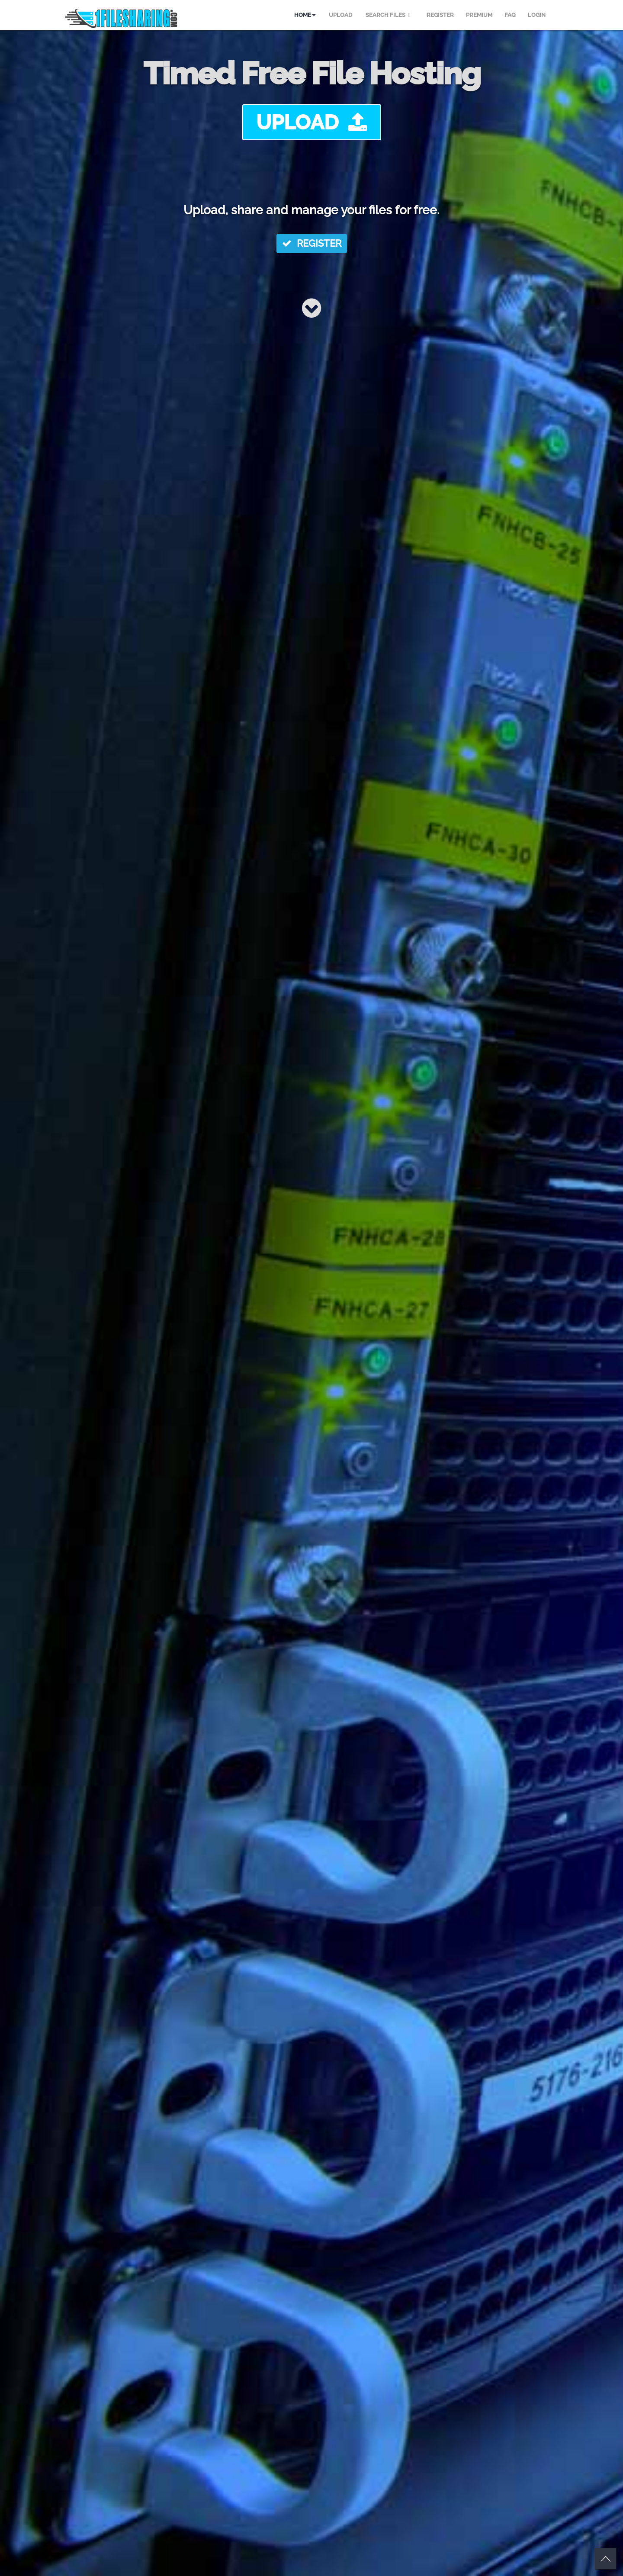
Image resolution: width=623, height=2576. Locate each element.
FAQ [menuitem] (510, 15)
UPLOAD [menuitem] (340, 15)
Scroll (606, 2559)
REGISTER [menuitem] (440, 15)
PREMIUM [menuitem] (479, 15)
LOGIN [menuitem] (537, 15)
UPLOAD (311, 122)
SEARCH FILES (389, 15)
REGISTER (311, 243)
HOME (304, 15)
